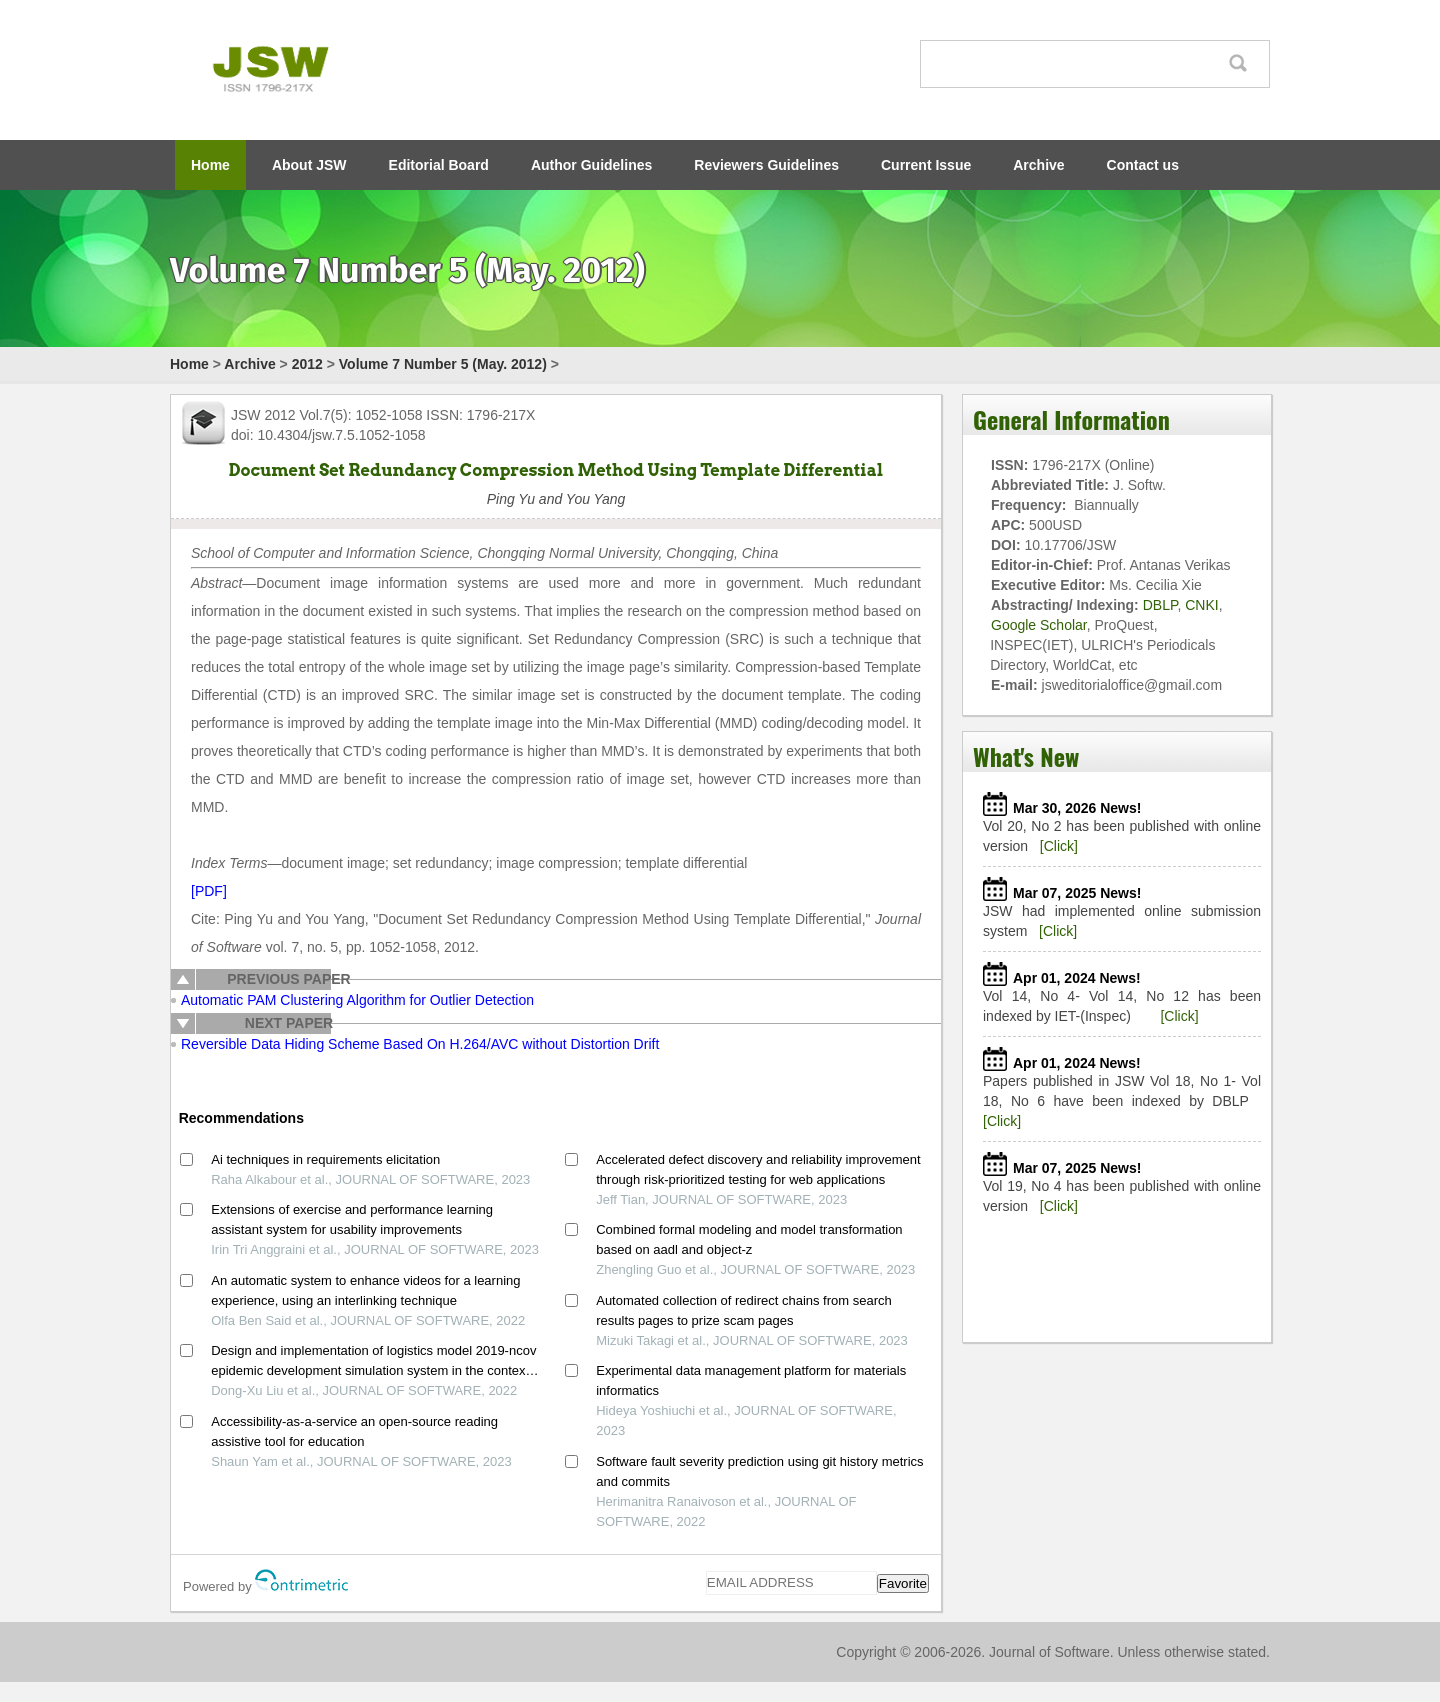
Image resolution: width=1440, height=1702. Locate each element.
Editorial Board (439, 165)
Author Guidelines (591, 165)
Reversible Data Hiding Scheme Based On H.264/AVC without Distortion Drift (420, 1044)
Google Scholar (1039, 625)
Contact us (1143, 165)
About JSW (309, 165)
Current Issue (926, 165)
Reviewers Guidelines (766, 165)
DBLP (1160, 605)
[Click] (1059, 846)
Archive (1038, 165)
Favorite (903, 1583)
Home (210, 165)
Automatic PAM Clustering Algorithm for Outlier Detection (357, 1000)
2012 (307, 364)
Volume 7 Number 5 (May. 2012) (443, 364)
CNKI (1201, 605)
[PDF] (209, 891)
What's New (1026, 756)
